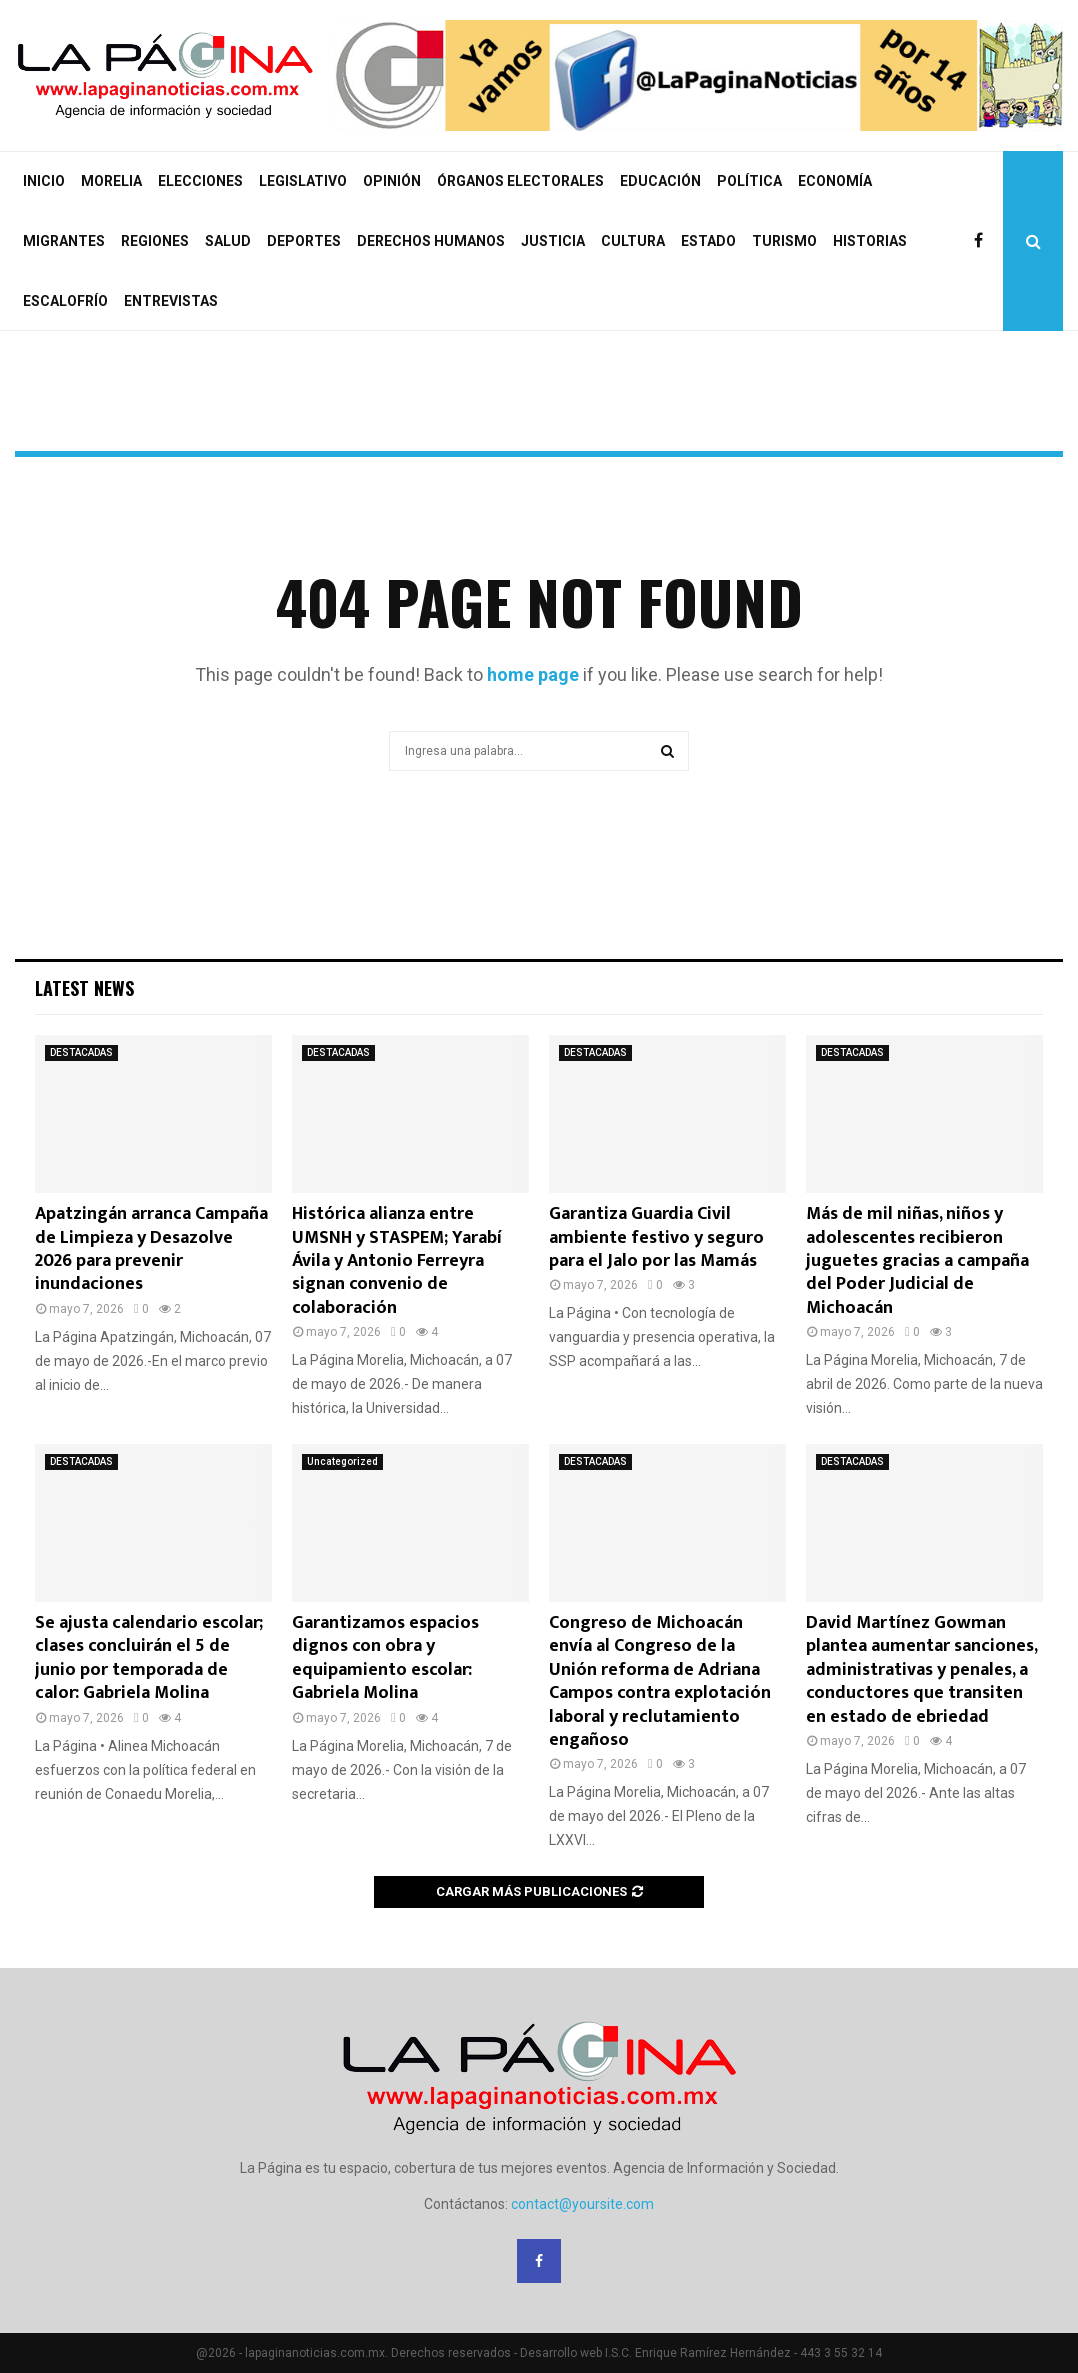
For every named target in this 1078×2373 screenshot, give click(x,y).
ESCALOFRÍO (65, 301)
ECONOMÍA (835, 181)
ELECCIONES (200, 181)
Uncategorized (342, 1461)
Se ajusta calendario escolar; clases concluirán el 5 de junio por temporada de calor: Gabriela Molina (149, 1658)
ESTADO (708, 241)
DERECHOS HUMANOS (431, 241)
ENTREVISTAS (171, 301)
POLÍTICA (749, 181)
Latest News (84, 988)
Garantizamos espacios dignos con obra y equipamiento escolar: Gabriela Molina (385, 1658)
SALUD (228, 241)
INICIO (44, 181)
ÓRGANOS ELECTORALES (520, 181)
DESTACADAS (81, 1052)
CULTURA (633, 241)
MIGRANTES (64, 241)
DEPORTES (304, 241)
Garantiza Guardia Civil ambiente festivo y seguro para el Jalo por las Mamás (656, 1237)
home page (533, 674)
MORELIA (111, 181)
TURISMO (784, 241)
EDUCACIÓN (660, 181)
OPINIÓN (392, 181)
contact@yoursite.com (582, 2204)
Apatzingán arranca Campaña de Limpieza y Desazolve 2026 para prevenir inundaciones (151, 1249)
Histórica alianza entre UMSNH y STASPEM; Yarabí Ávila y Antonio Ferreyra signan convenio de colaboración (397, 1261)
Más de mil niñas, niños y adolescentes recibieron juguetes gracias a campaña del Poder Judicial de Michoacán (917, 1261)
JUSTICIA (553, 241)
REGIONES (155, 241)
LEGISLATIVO (303, 181)
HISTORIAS (870, 241)
